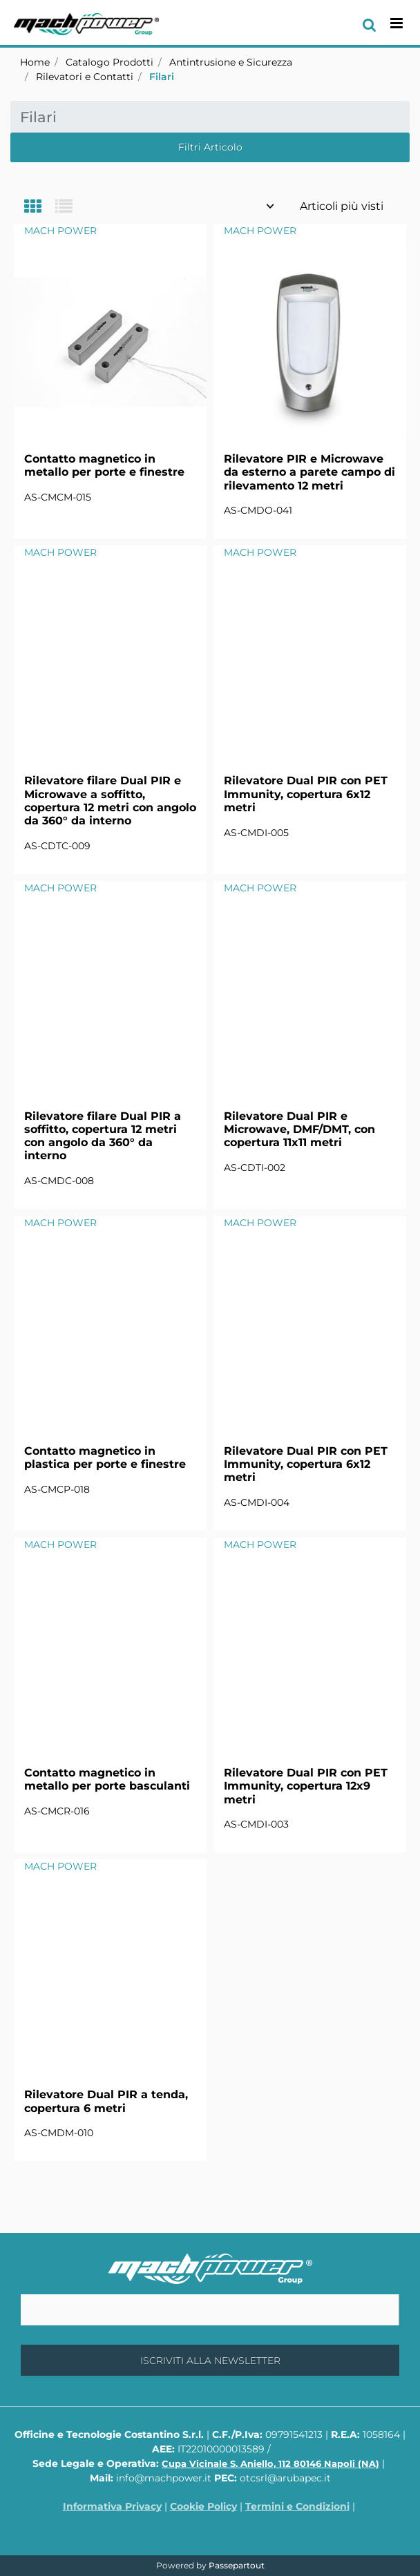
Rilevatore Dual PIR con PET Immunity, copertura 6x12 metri (306, 793)
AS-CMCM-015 (57, 497)
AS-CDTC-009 (57, 846)
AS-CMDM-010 (58, 2133)
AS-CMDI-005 (256, 832)
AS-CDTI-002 (254, 1167)
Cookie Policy (203, 2506)
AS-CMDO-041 (258, 510)
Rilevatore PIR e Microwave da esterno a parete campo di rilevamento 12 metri (309, 472)
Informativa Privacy (112, 2506)
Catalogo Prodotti (109, 62)
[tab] (39, 207)
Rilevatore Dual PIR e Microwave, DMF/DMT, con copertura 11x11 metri (299, 1129)
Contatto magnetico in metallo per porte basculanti (107, 1779)
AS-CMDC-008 (59, 1180)
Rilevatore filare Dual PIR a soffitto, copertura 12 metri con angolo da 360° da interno (102, 1136)
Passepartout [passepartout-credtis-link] (237, 2565)
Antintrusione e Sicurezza (230, 62)
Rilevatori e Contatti (84, 76)
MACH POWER (60, 230)
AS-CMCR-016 (57, 1811)
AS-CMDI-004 (256, 1502)
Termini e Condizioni (297, 2506)
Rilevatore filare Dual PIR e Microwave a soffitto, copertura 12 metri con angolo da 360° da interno (110, 800)
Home (35, 62)
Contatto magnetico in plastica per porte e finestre (105, 1457)
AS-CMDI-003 (256, 1824)
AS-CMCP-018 (57, 1489)
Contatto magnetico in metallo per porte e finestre (104, 465)
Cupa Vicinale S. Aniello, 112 (270, 2463)
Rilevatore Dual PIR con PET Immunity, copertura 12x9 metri (306, 1785)
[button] (210, 2360)
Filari (161, 76)
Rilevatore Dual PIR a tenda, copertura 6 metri (106, 2101)
